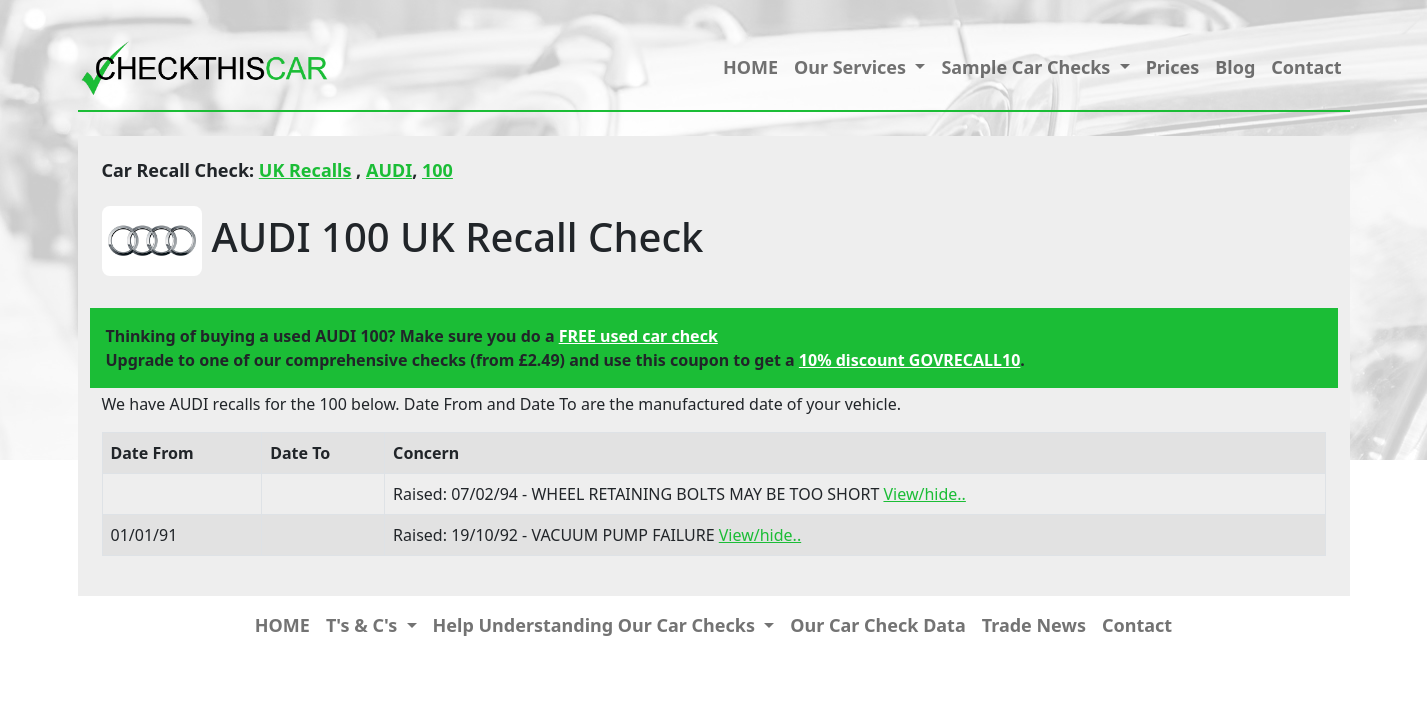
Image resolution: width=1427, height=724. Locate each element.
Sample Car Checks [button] (1028, 67)
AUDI (389, 170)
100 (437, 170)
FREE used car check (638, 336)
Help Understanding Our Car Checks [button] (596, 625)
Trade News (1034, 625)
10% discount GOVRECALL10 (909, 360)
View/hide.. (924, 494)
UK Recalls (305, 170)
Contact (1306, 67)
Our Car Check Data (877, 625)
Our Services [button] (852, 67)
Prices (1173, 67)
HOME (750, 67)
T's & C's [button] (364, 625)
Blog (1235, 67)
